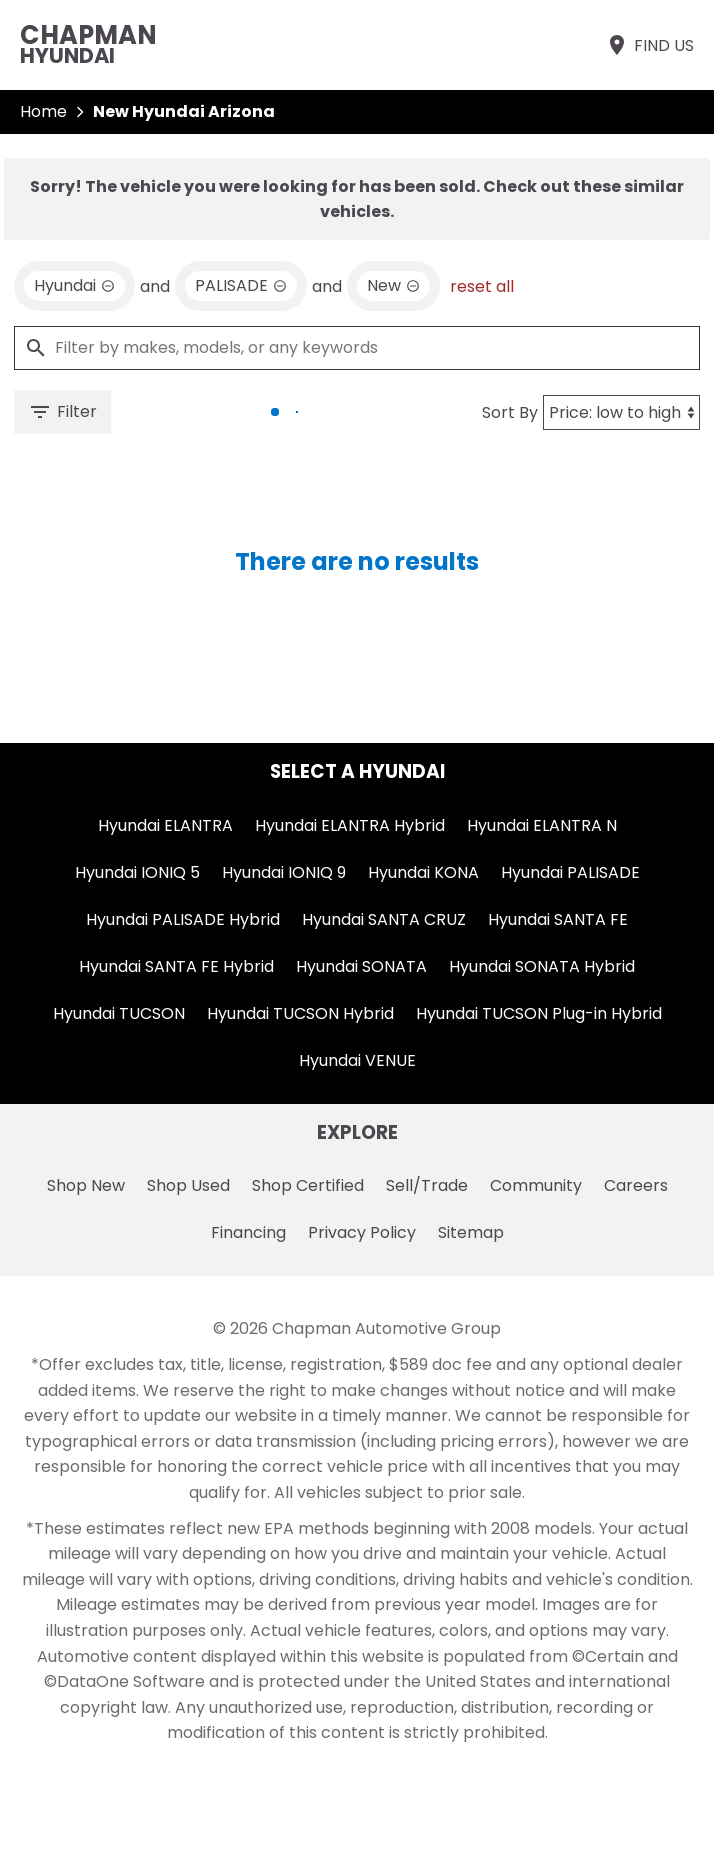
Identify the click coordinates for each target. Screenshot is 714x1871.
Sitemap (471, 1232)
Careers (636, 1185)
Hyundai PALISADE (570, 872)
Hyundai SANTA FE (558, 919)
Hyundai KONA (423, 872)
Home (43, 111)
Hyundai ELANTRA (165, 825)
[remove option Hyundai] (74, 286)
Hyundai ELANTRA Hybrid (350, 825)
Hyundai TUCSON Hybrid (300, 1013)
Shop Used (188, 1185)
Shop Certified (308, 1185)
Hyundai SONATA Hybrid (542, 966)
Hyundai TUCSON (119, 1013)
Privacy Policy (362, 1232)
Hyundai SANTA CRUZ (384, 919)
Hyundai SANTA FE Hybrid (176, 966)
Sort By (510, 412)
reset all (482, 286)
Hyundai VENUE (357, 1060)
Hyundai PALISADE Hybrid (183, 919)
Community (536, 1185)
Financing (248, 1232)
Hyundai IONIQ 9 (284, 872)
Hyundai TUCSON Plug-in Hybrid (539, 1013)
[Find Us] (649, 45)
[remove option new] (393, 286)
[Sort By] (621, 412)
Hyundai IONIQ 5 (137, 872)
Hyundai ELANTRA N (542, 825)
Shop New (86, 1185)
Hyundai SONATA (361, 966)
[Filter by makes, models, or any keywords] (357, 348)
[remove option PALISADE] (241, 286)
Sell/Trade (427, 1185)
